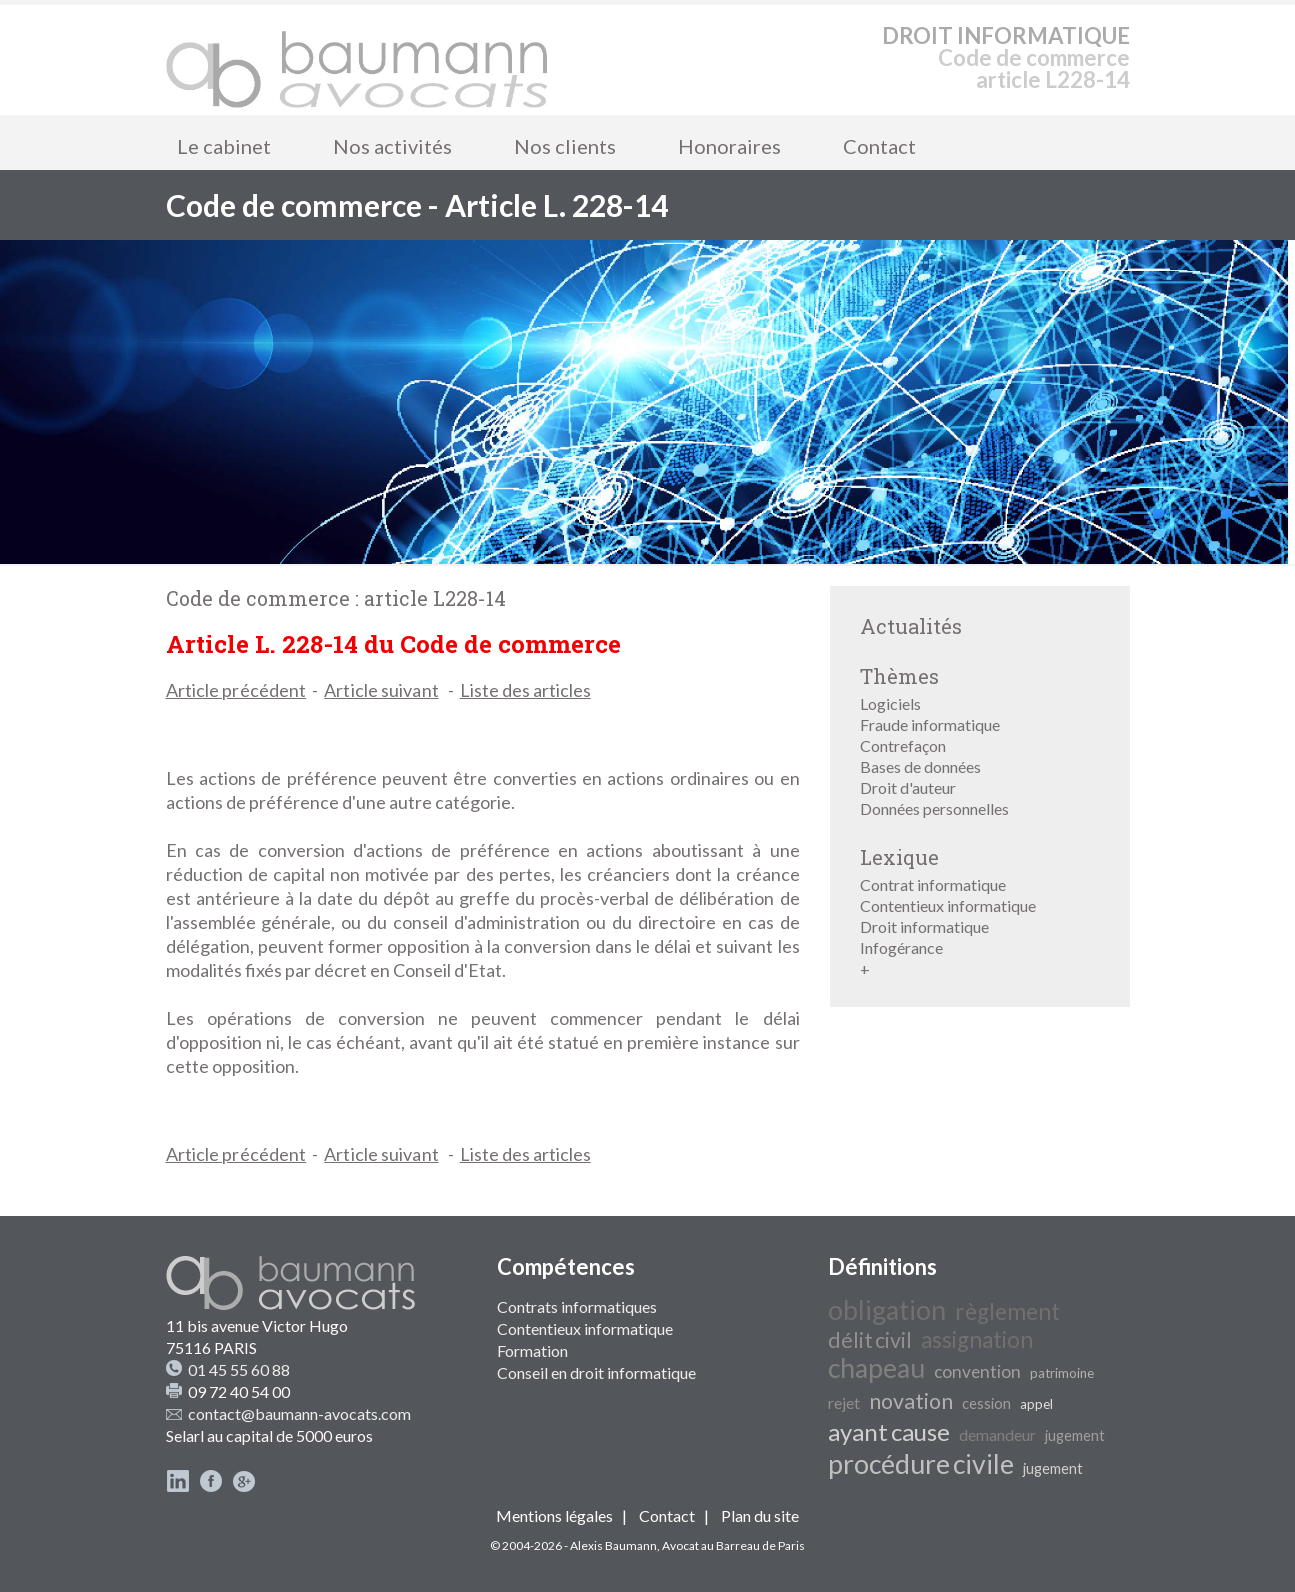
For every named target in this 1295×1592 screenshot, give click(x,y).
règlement (1007, 1311)
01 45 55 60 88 (239, 1369)
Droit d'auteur (908, 787)
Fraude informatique (930, 724)
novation (911, 1401)
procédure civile (921, 1464)
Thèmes (899, 676)
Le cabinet (224, 146)
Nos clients (565, 146)
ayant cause (889, 1431)
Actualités (911, 626)
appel (1036, 1404)
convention (977, 1371)
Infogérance (901, 947)
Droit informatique (924, 926)
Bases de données (920, 766)
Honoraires (729, 146)
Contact (879, 146)
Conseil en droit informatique (596, 1372)
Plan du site (760, 1515)
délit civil (870, 1340)
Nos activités (392, 146)
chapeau (876, 1368)
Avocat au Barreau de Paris (733, 1545)
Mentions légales (554, 1515)
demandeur (997, 1434)
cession (986, 1403)
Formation (532, 1350)
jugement (1075, 1435)
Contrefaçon (903, 745)
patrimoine (1062, 1373)
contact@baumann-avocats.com (299, 1413)
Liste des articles (525, 690)
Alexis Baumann (613, 1545)
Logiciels (890, 703)
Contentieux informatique (948, 905)
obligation (887, 1310)
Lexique (899, 857)
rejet (844, 1402)
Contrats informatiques (577, 1306)
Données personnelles (934, 808)
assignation (977, 1339)
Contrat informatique (933, 884)
